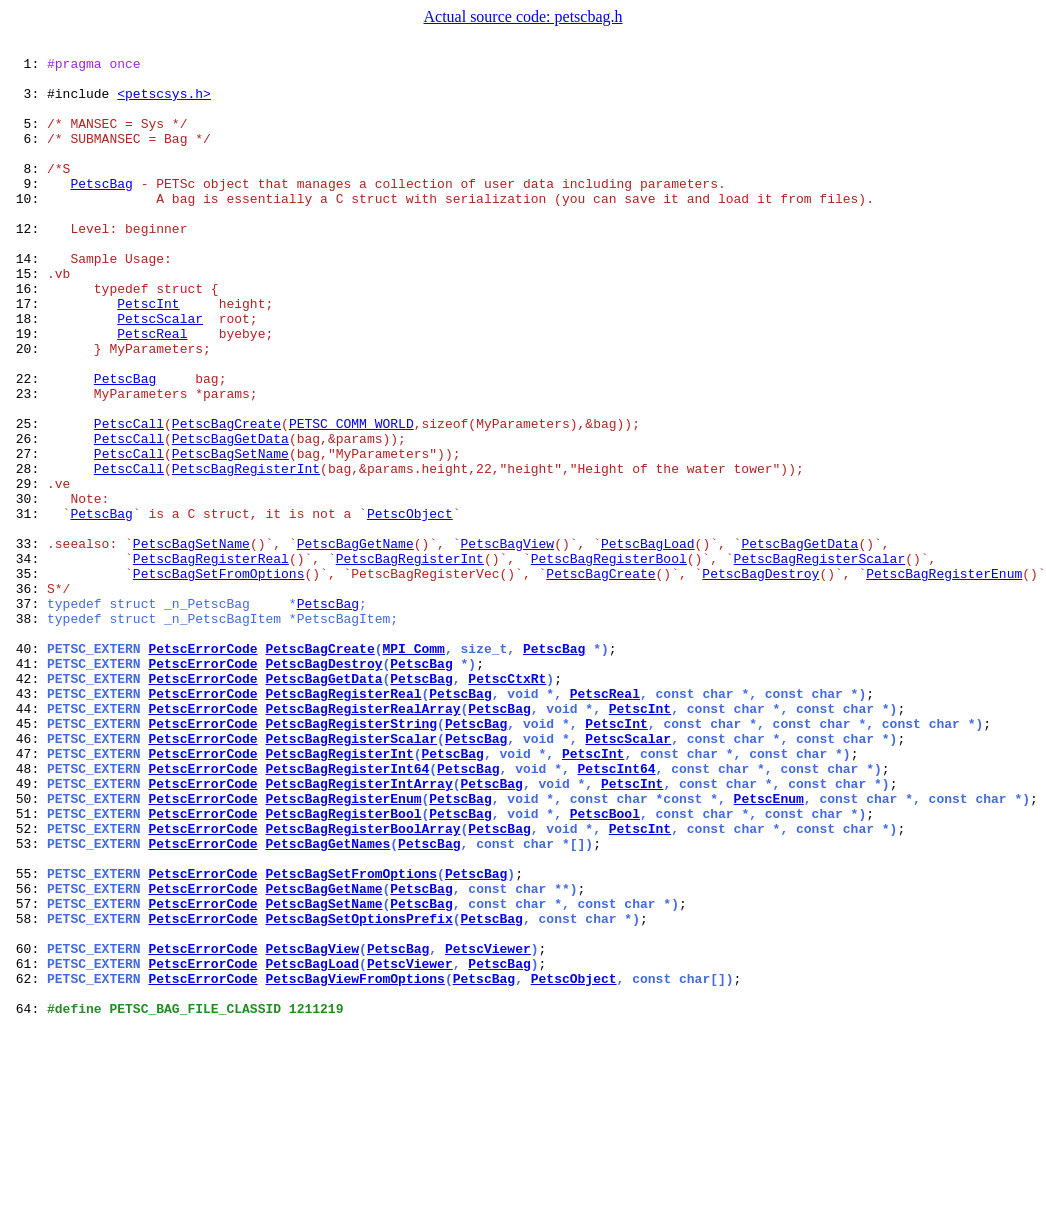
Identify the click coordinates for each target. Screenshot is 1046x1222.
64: (27, 1200)
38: (27, 732)
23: (27, 462)
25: (27, 498)
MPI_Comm (413, 768)
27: (27, 534)
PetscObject (410, 606)
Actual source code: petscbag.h (522, 16)
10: (27, 228)
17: (27, 354)
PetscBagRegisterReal (211, 660)
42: (27, 804)
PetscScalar (160, 372)
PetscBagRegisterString (351, 858)
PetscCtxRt (507, 804)
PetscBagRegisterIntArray (358, 930)
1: (27, 66)
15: (27, 318)
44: (27, 840)
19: (27, 390)
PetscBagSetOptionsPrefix (358, 1092)
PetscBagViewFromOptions (354, 1164)
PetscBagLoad (648, 642)
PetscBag (101, 210)
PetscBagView (507, 642)
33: (27, 642)
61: (27, 1146)
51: (27, 966)
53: (27, 1002)
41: (27, 786)
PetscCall (129, 498)
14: (27, 300)
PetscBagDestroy (760, 678)
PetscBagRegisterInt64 (347, 912)
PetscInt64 (616, 912)
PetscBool (605, 966)
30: (27, 588)
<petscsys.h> (164, 102)
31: (27, 606)
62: (27, 1164)
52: (27, 984)
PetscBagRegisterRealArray (362, 840)
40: (27, 768)
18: (27, 372)
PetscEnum (768, 948)
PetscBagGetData (230, 516)
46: (27, 876)
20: (27, 408)
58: (27, 1092)
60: (27, 1128)
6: (27, 156)
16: (27, 336)
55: (27, 1038)
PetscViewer (488, 1128)
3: (27, 102)
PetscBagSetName (230, 534)
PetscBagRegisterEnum (944, 678)
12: (27, 264)
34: (27, 660)
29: (27, 570)
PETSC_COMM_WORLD (351, 498)
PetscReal (152, 390)
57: (27, 1074)
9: (27, 210)
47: (27, 894)
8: (27, 192)
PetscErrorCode (202, 768)
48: (27, 912)
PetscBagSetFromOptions (219, 678)
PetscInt (148, 354)
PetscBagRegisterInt (246, 552)
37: (27, 714)
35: (27, 678)
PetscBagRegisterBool (609, 660)
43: (27, 822)
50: (27, 948)
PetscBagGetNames (327, 1002)
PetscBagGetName (355, 642)
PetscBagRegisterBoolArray (362, 984)
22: (27, 444)
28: (27, 552)
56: (27, 1056)
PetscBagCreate (226, 498)
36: (27, 696)
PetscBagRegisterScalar (820, 660)
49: (27, 930)
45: (27, 858)
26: (27, 516)
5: (27, 138)
